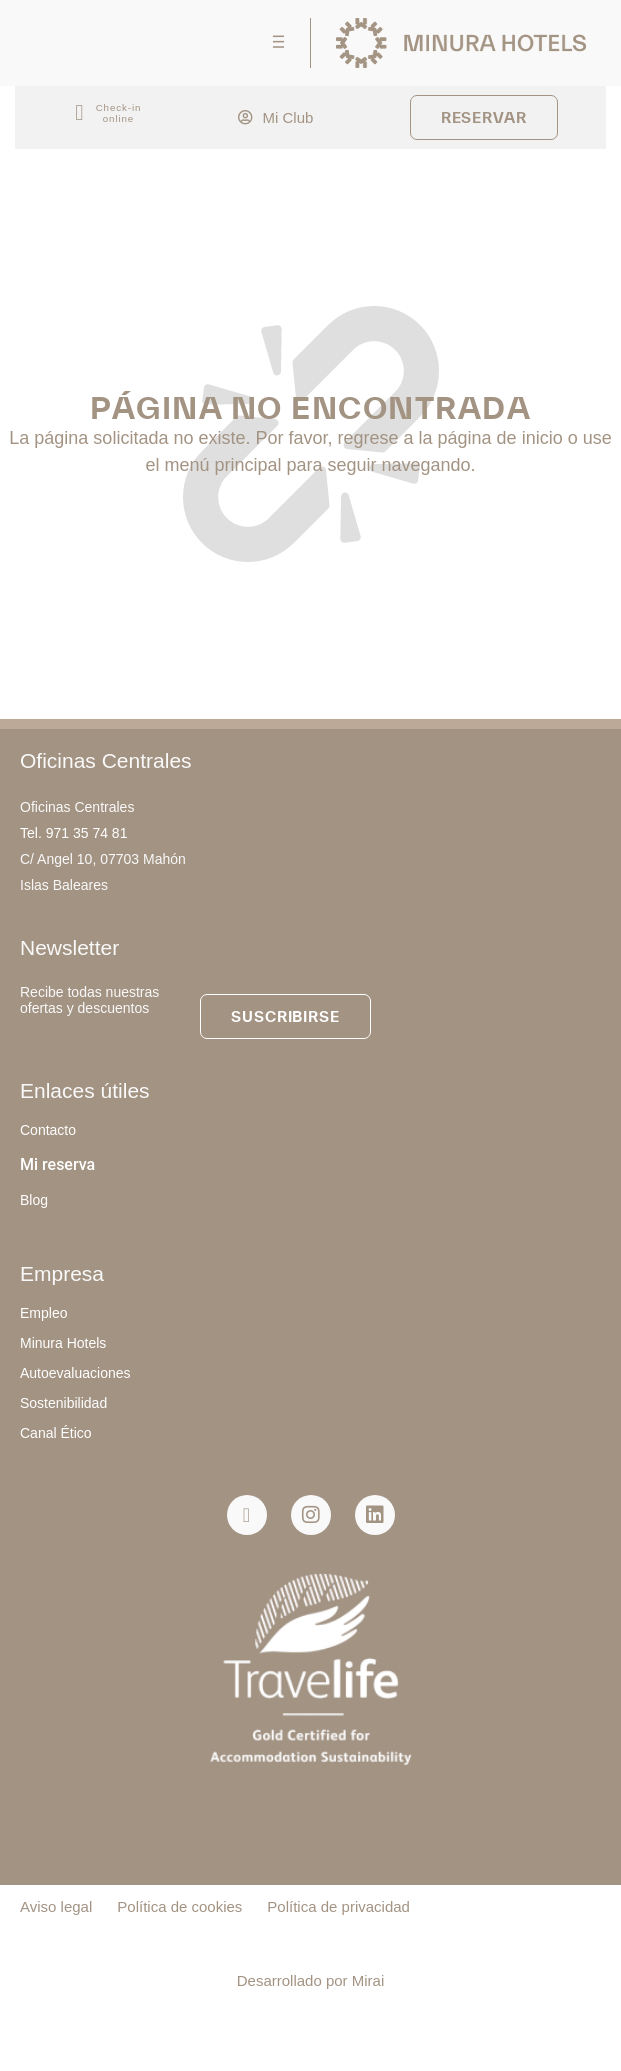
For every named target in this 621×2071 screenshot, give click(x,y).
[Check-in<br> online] (79, 113)
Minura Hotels (63, 1343)
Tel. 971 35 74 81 (73, 833)
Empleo (43, 1313)
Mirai (368, 1980)
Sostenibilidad (63, 1403)
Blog (34, 1200)
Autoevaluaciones (75, 1373)
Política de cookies (179, 1906)
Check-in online (119, 113)
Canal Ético (56, 1433)
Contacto (48, 1130)
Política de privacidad (338, 1906)
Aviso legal (56, 1906)
